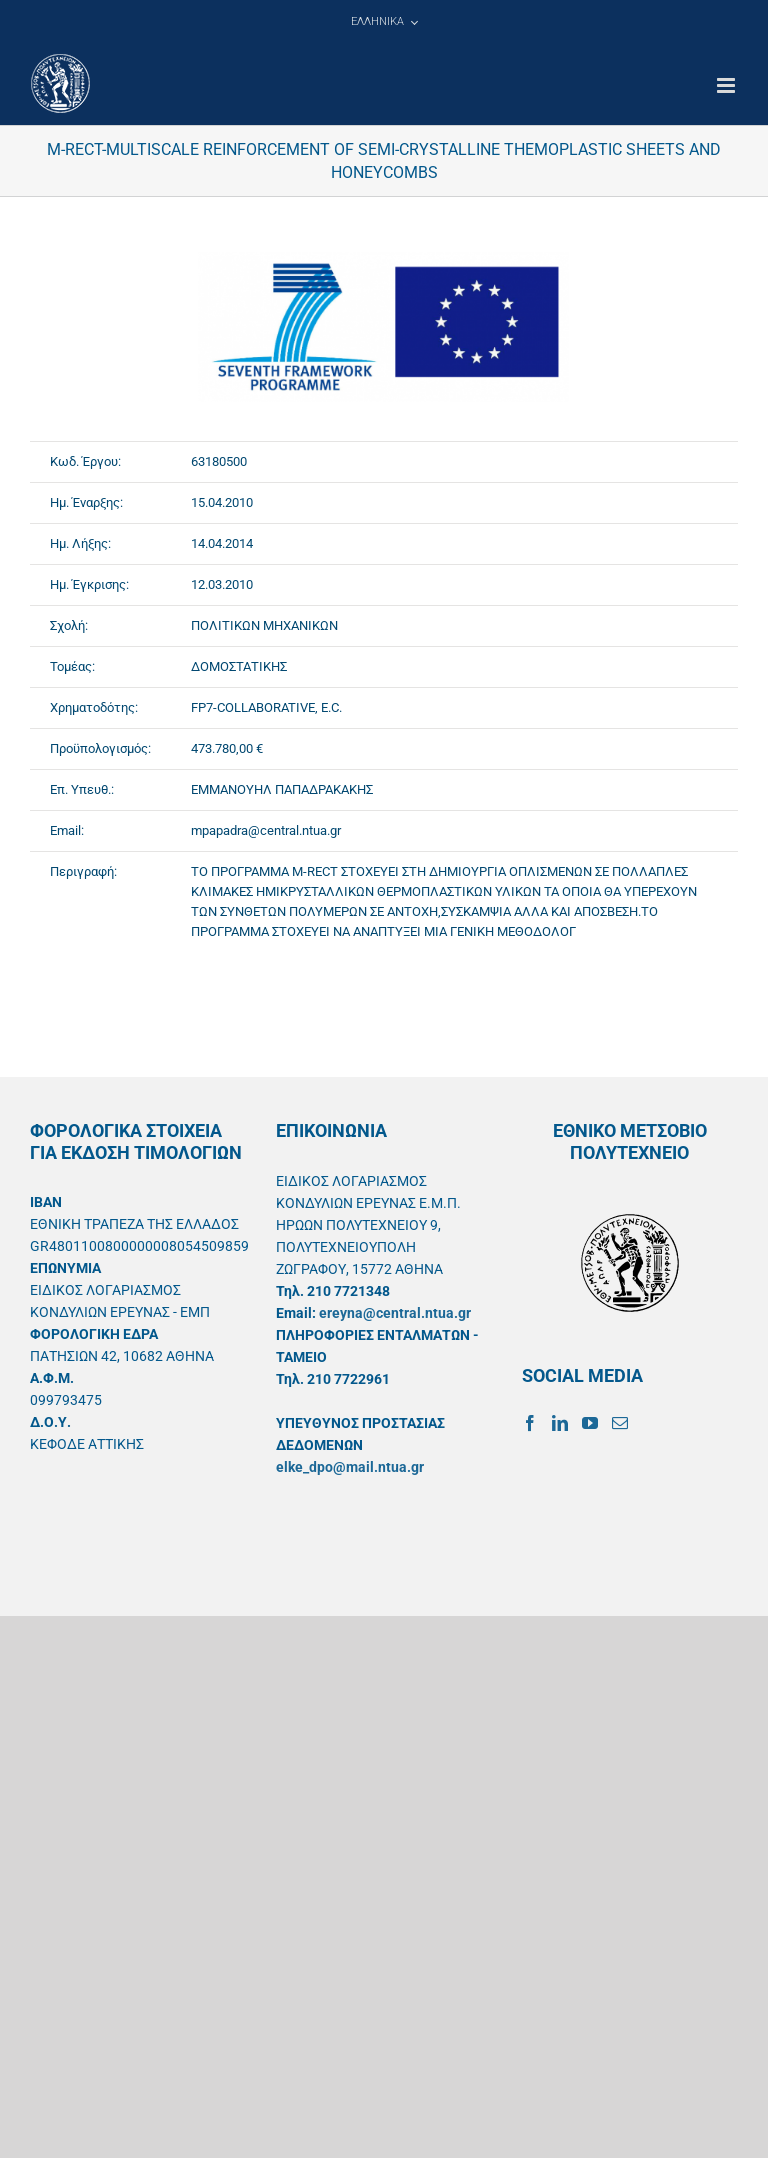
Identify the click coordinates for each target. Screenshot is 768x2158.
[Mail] (620, 1423)
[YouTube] (590, 1423)
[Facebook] (530, 1423)
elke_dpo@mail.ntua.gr (350, 1467)
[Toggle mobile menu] (727, 85)
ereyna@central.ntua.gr (395, 1313)
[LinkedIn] (560, 1423)
